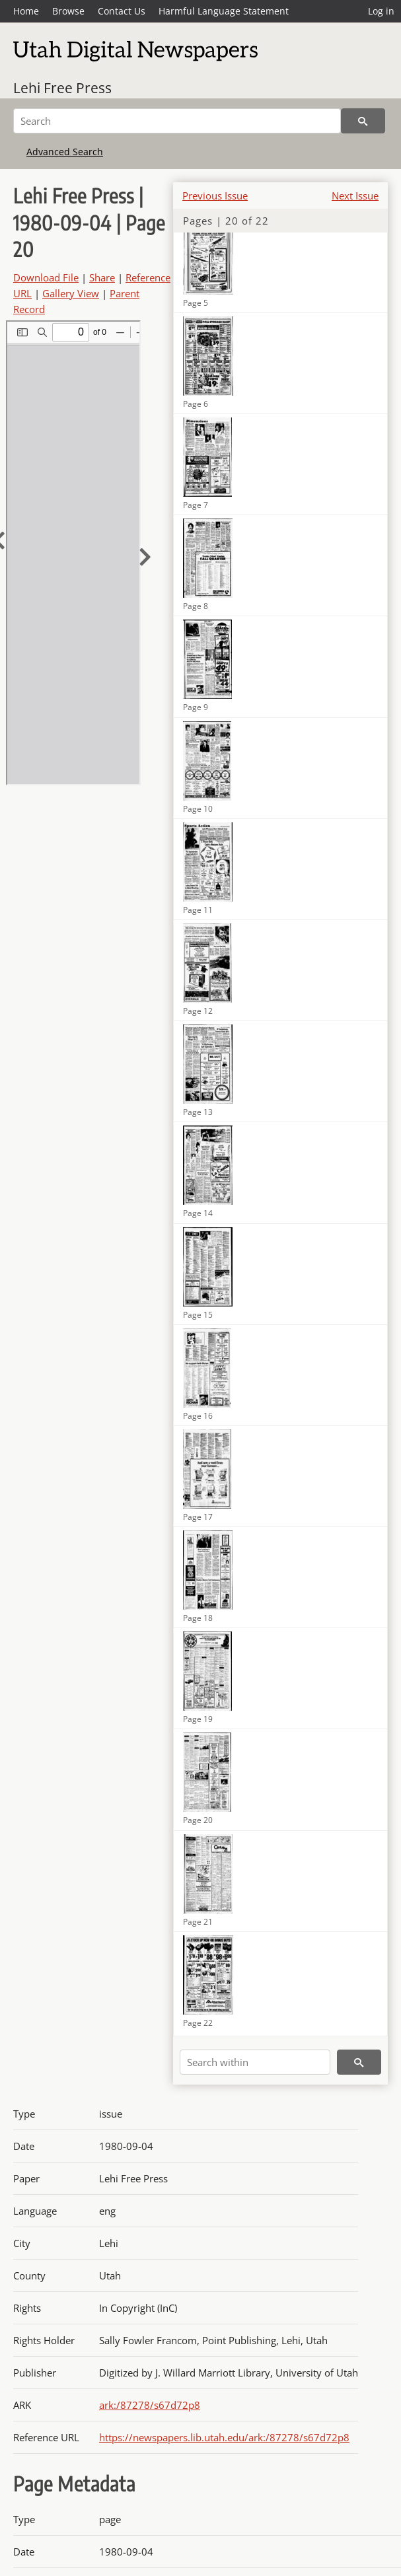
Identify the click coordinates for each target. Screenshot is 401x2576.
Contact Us (121, 11)
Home (26, 11)
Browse (68, 11)
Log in (381, 11)
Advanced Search (64, 151)
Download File (46, 277)
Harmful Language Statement (224, 11)
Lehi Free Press (62, 88)
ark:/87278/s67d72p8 (149, 2405)
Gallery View (70, 293)
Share (102, 277)
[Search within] (255, 2062)
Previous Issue (215, 195)
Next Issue (355, 195)
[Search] (177, 120)
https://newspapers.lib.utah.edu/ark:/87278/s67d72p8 (224, 2437)
